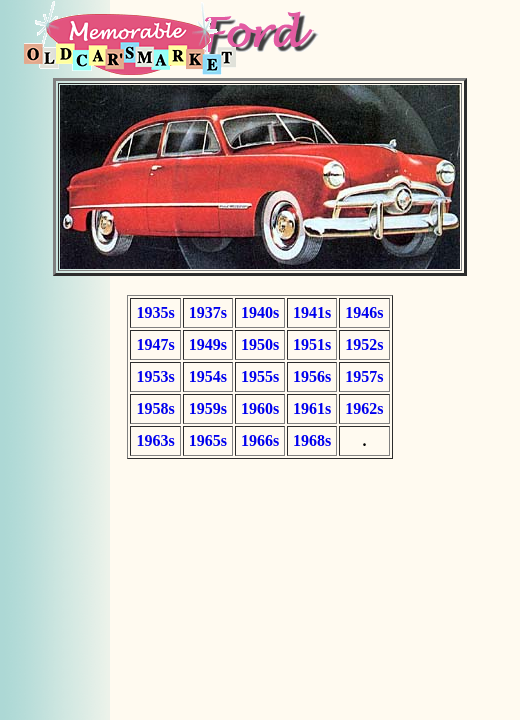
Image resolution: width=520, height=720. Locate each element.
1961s (312, 408)
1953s (155, 376)
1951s (312, 344)
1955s (260, 376)
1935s (155, 312)
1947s (155, 344)
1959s (208, 408)
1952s (364, 344)
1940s (260, 312)
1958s (155, 408)
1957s (364, 376)
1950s (260, 344)
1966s (260, 440)
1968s (312, 440)
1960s (260, 408)
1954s (208, 376)
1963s (155, 440)
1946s (364, 312)
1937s (208, 312)
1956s (312, 376)
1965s (208, 440)
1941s (312, 312)
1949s (208, 344)
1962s (364, 408)
